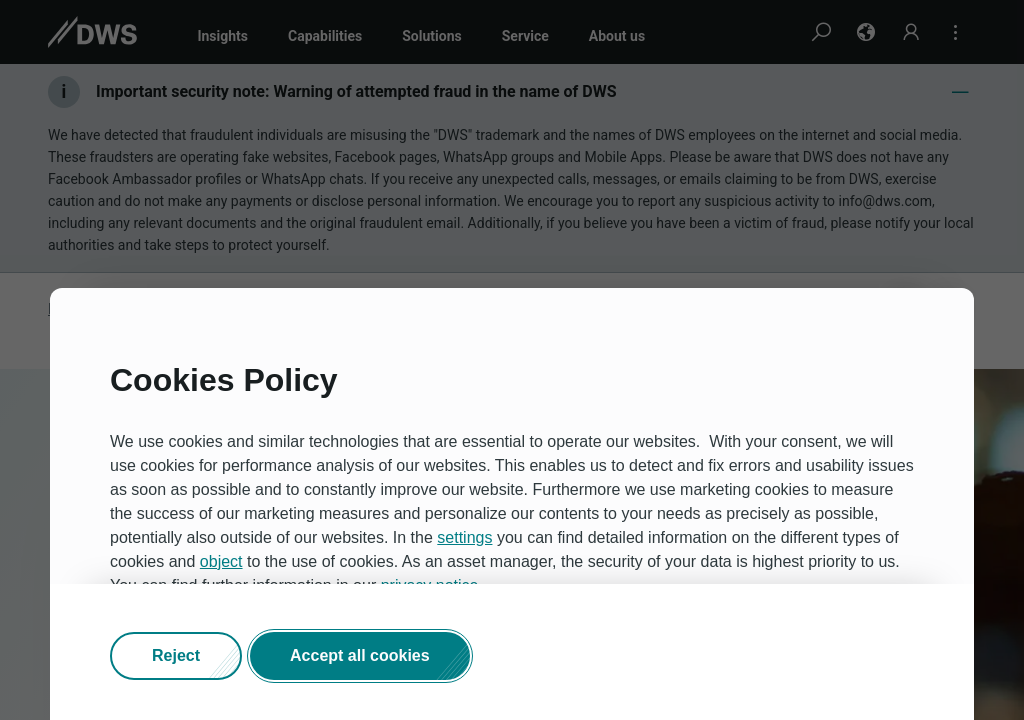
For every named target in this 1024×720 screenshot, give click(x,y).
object (221, 561)
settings (464, 537)
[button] (176, 656)
